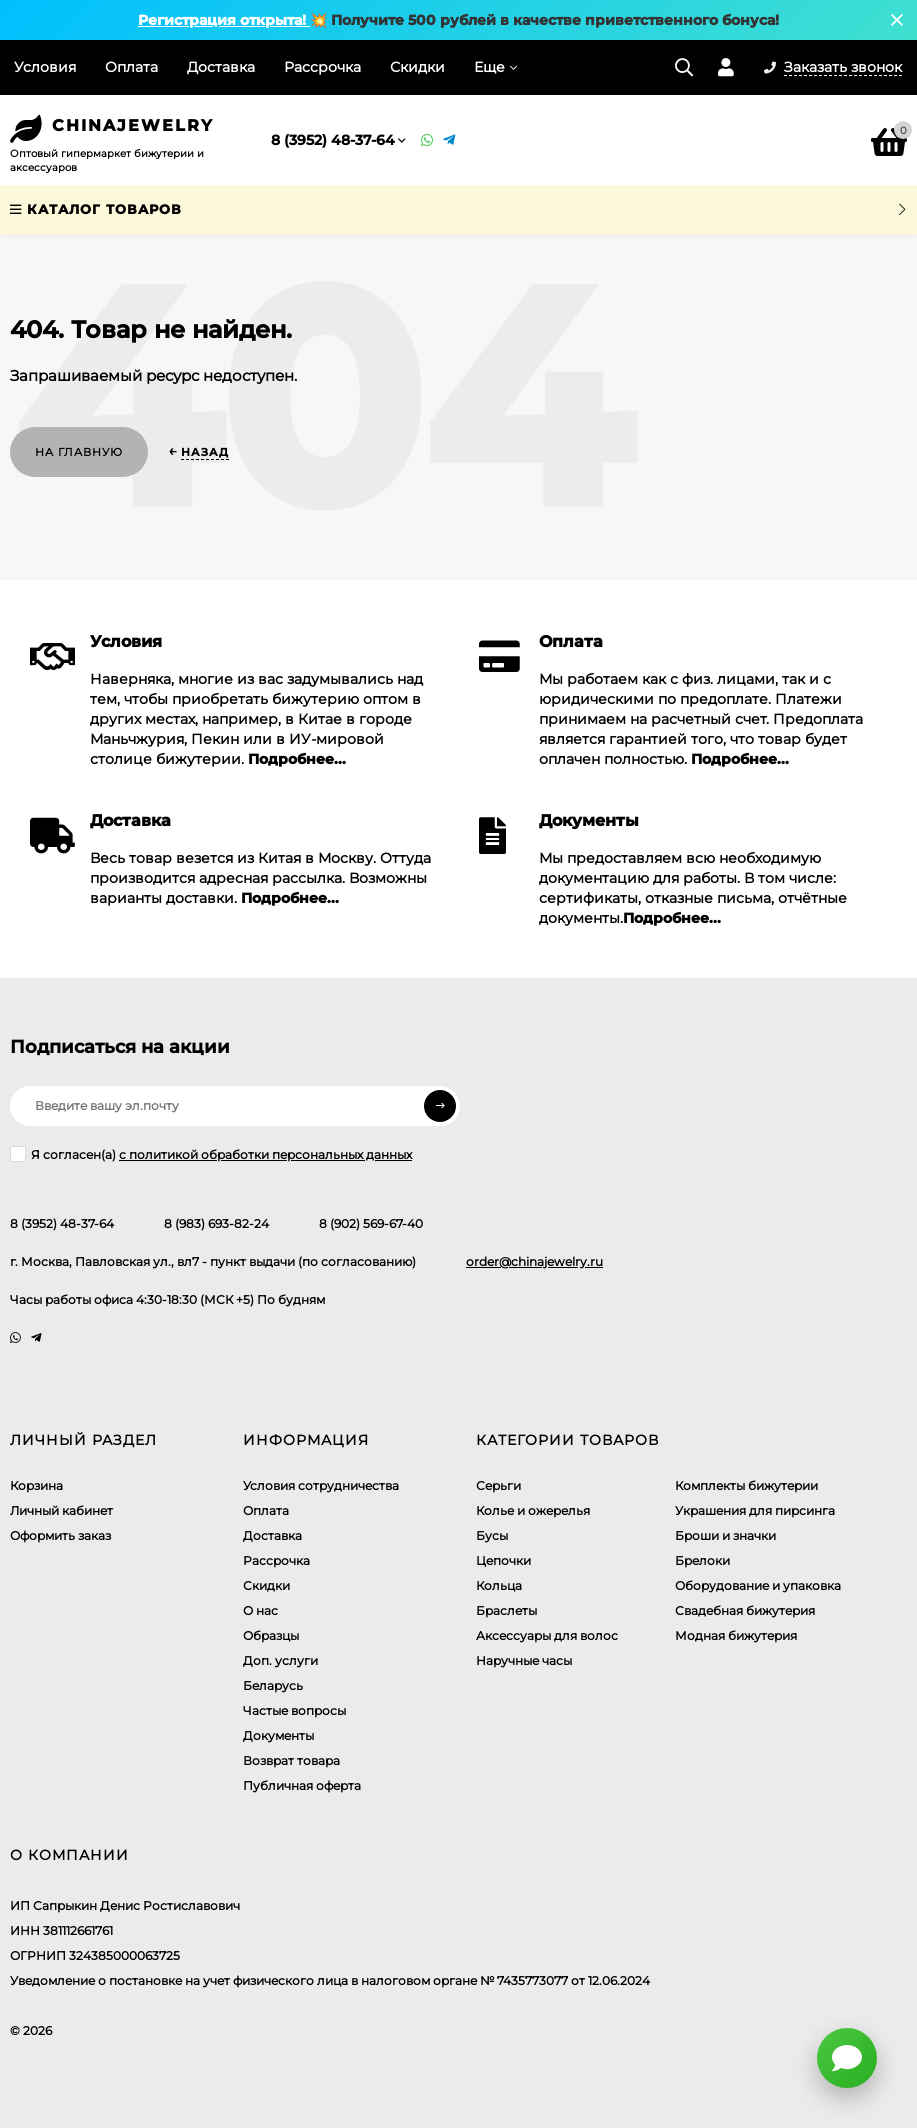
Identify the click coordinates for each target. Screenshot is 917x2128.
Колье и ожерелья (533, 1510)
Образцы (271, 1635)
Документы (278, 1735)
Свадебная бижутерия (745, 1610)
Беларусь (273, 1685)
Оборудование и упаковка (758, 1585)
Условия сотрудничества (321, 1485)
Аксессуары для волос (547, 1635)
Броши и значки (725, 1535)
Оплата (131, 67)
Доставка (221, 67)
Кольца (499, 1585)
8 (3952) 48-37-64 (333, 140)
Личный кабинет (61, 1510)
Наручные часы (524, 1660)
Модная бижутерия (736, 1635)
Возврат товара (291, 1760)
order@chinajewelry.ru (534, 1261)
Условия (45, 67)
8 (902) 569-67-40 (371, 1223)
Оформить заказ (60, 1535)
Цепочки (503, 1560)
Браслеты (506, 1610)
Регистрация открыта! (224, 20)
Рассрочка (322, 67)
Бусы (492, 1535)
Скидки (417, 67)
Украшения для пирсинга (755, 1510)
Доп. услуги (280, 1660)
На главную (79, 452)
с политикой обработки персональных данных (265, 1154)
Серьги (498, 1485)
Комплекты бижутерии (746, 1485)
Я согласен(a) (211, 1154)
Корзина (36, 1485)
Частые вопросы (294, 1710)
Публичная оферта (302, 1785)
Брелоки (702, 1560)
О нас (260, 1610)
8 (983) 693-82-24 (216, 1223)
